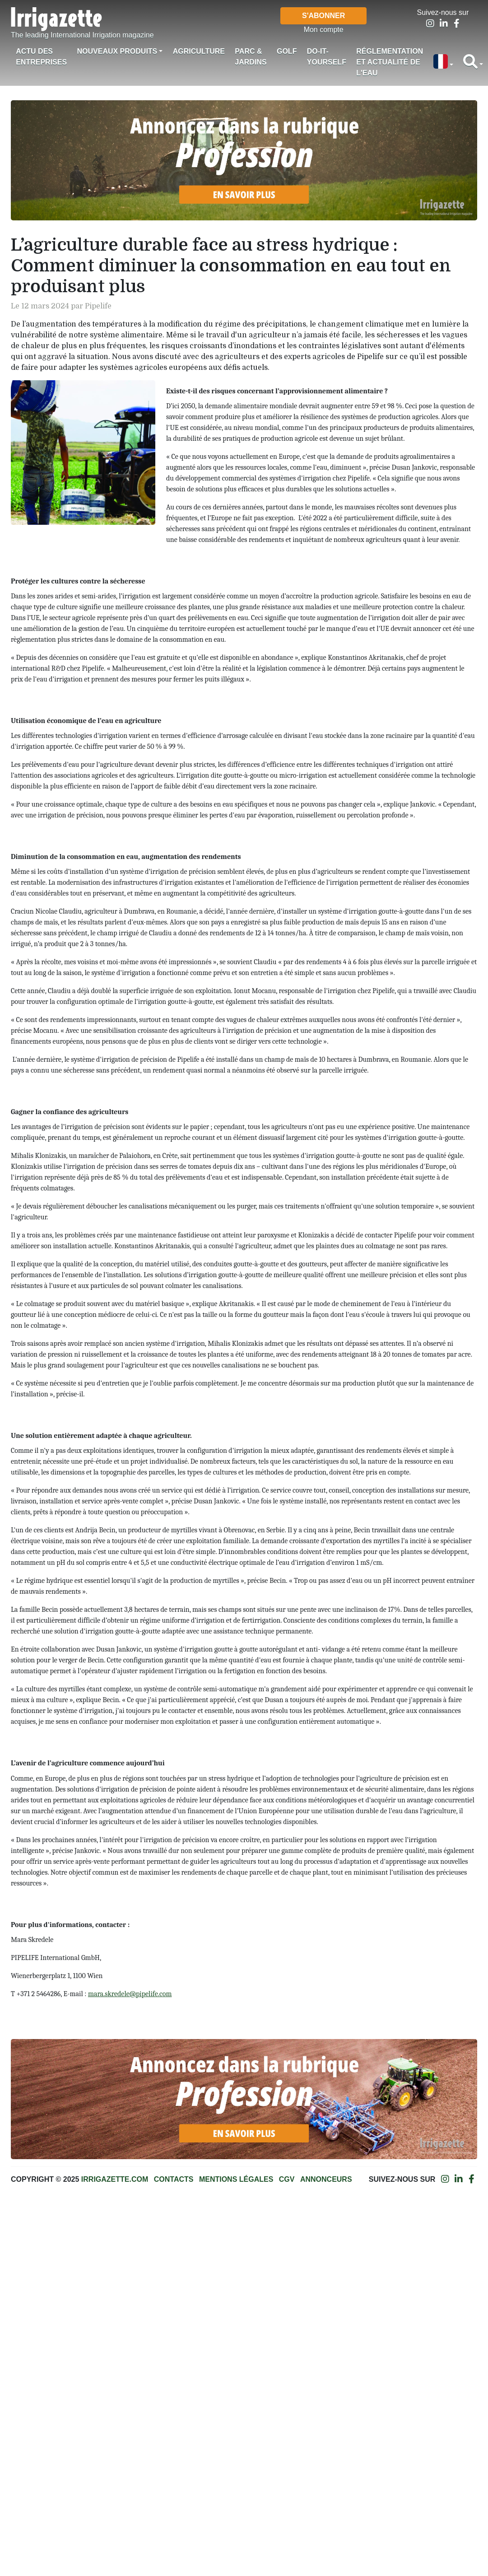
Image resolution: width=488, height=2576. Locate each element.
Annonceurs (326, 2179)
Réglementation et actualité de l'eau (389, 62)
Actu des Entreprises (41, 56)
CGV (287, 2179)
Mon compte (324, 29)
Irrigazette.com (114, 2179)
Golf (287, 51)
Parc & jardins (250, 56)
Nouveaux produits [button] (117, 51)
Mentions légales (236, 2179)
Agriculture (199, 51)
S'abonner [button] (323, 15)
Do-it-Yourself (326, 56)
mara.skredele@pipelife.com (130, 1994)
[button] (443, 62)
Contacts (174, 2179)
